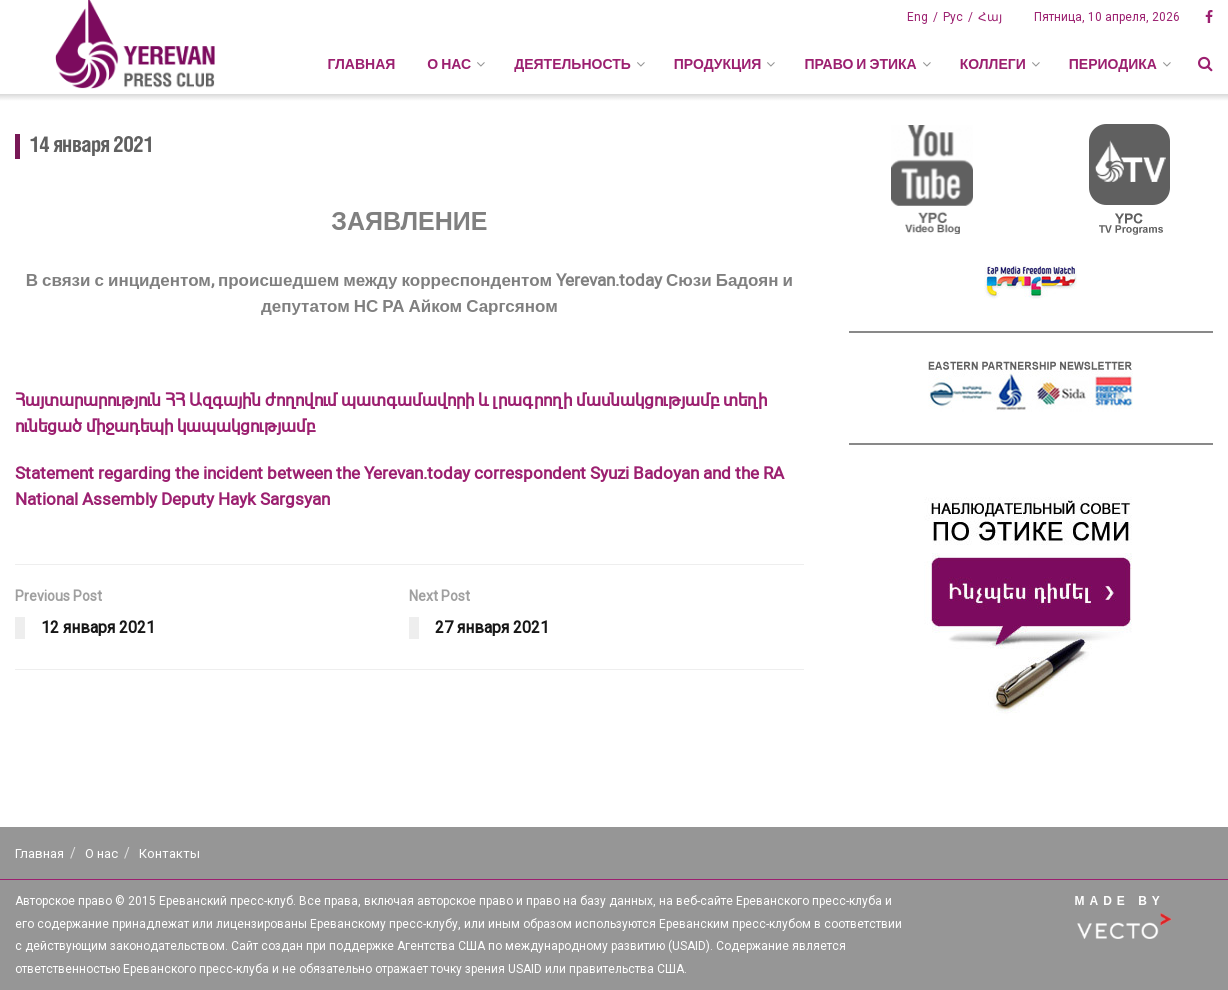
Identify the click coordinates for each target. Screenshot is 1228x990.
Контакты (169, 853)
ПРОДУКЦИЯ (718, 64)
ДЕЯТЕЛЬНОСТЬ (572, 64)
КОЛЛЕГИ (993, 64)
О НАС (449, 64)
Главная (361, 64)
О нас (101, 853)
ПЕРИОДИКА (1113, 64)
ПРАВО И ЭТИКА (860, 64)
